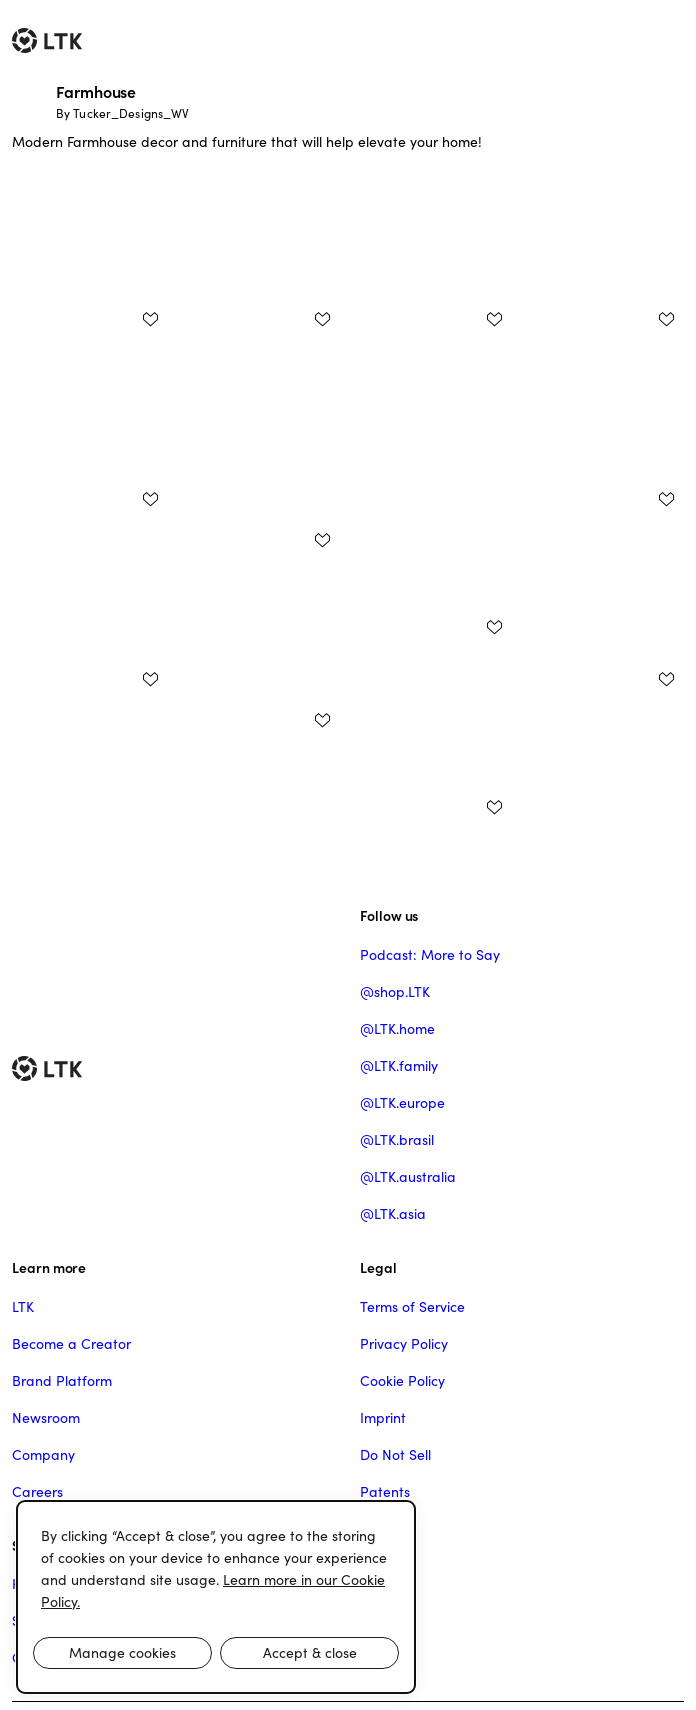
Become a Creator (71, 1344)
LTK (23, 1307)
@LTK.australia (408, 1177)
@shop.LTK (395, 992)
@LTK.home (397, 1029)
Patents (385, 1492)
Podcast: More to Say (430, 955)
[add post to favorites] (150, 319)
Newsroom (46, 1418)
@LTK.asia (393, 1214)
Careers (37, 1492)
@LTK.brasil (397, 1140)
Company (43, 1455)
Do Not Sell (395, 1455)
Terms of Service (412, 1307)
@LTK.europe (402, 1103)
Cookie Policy (402, 1381)
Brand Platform (62, 1381)
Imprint (383, 1418)
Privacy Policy (404, 1344)
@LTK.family (399, 1066)
